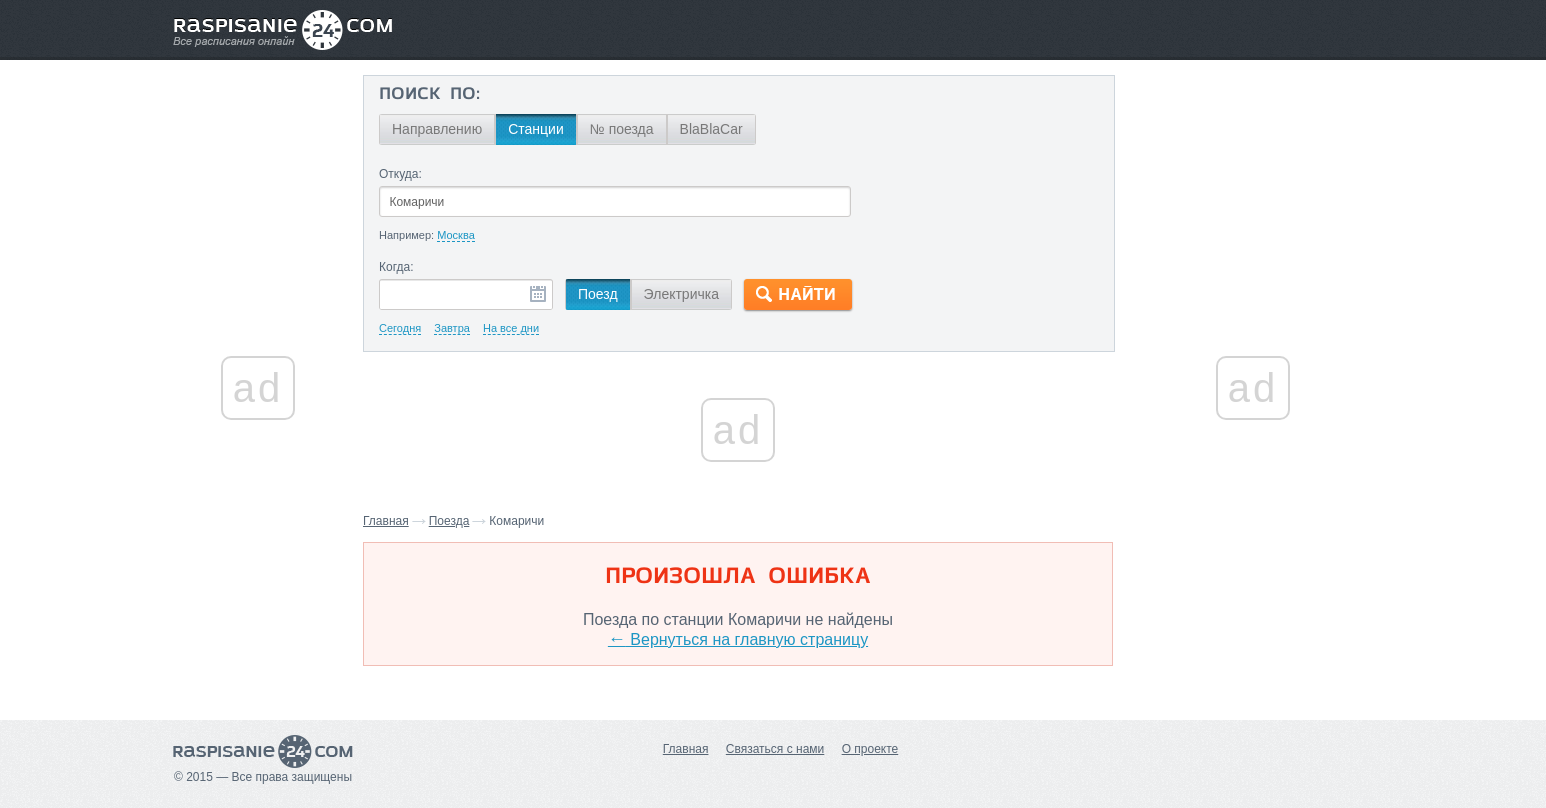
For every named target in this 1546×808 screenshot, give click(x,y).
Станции (536, 129)
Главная (386, 521)
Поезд (598, 294)
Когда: (396, 267)
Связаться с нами (775, 749)
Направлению (437, 129)
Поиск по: (429, 95)
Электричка (681, 294)
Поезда (449, 521)
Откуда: (400, 174)
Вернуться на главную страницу (738, 639)
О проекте (870, 749)
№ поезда (622, 129)
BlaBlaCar (711, 129)
